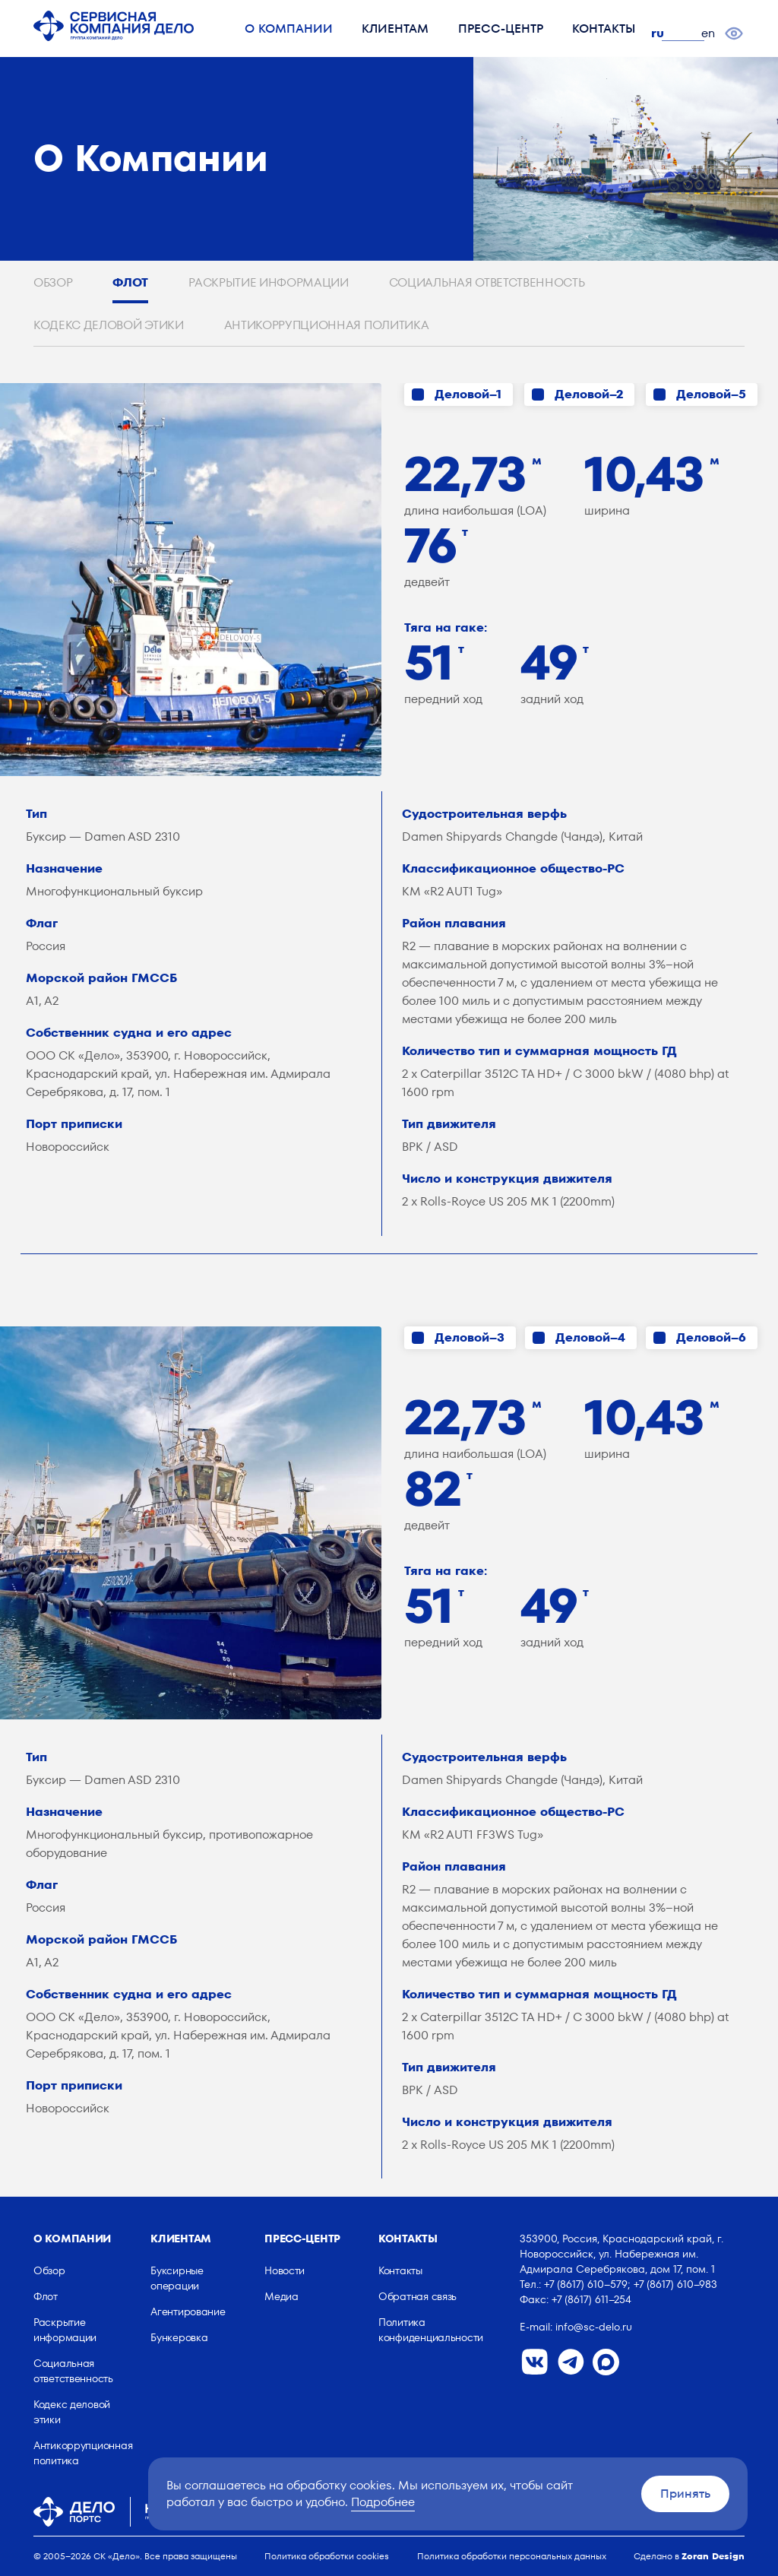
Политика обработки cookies (326, 2555)
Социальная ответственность (73, 2371)
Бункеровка (178, 2337)
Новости (284, 2270)
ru (656, 33)
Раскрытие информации (64, 2330)
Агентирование (187, 2311)
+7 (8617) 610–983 (675, 2284)
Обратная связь (417, 2296)
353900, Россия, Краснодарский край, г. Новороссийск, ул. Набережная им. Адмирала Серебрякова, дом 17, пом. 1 (621, 2254)
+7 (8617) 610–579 (586, 2284)
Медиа (281, 2296)
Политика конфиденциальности (430, 2330)
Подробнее (383, 2502)
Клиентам (390, 35)
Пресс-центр (495, 35)
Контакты (598, 35)
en (707, 33)
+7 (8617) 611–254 (591, 2299)
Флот (45, 2296)
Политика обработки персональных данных (511, 2555)
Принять (685, 2493)
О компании (284, 35)
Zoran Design (713, 2555)
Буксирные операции (176, 2278)
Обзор (49, 2270)
